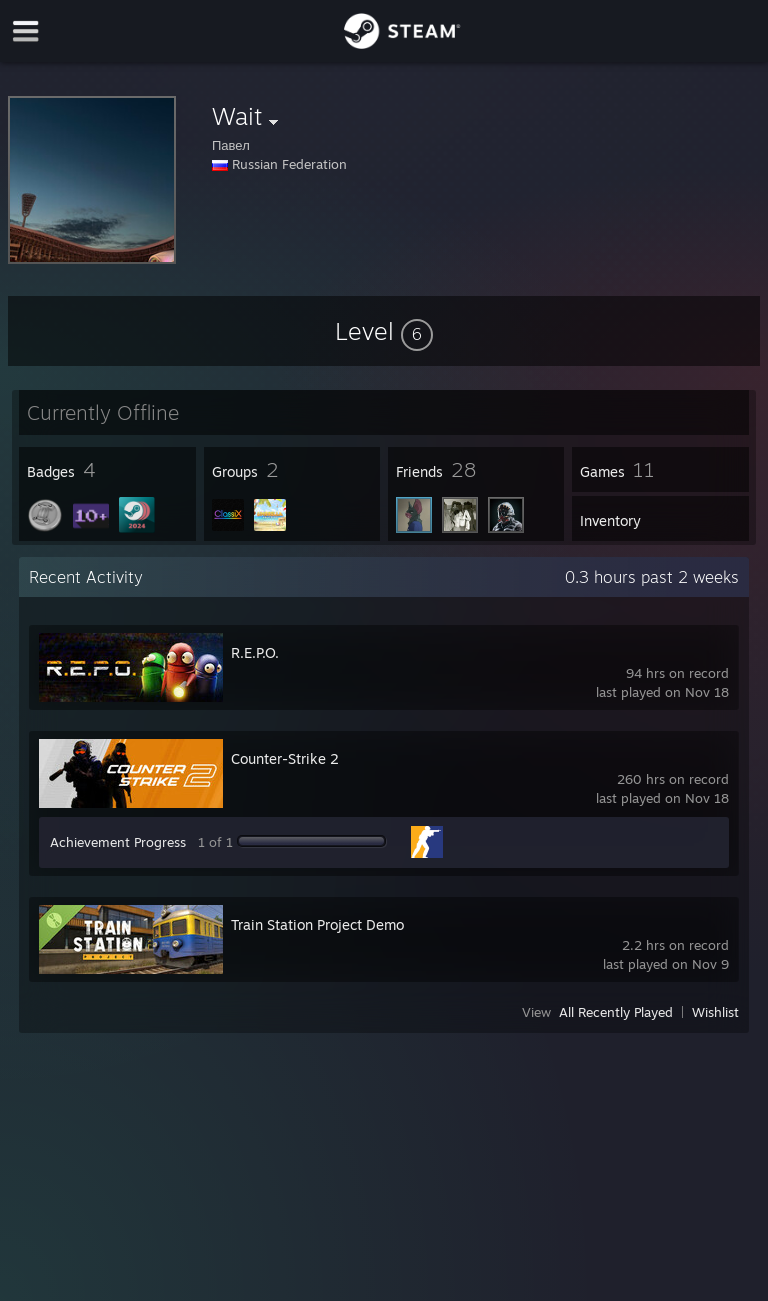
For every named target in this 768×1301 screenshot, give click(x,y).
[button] (384, 331)
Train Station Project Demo (317, 924)
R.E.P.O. (255, 652)
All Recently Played (616, 1012)
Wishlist (715, 1012)
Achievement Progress (118, 842)
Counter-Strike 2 (285, 758)
